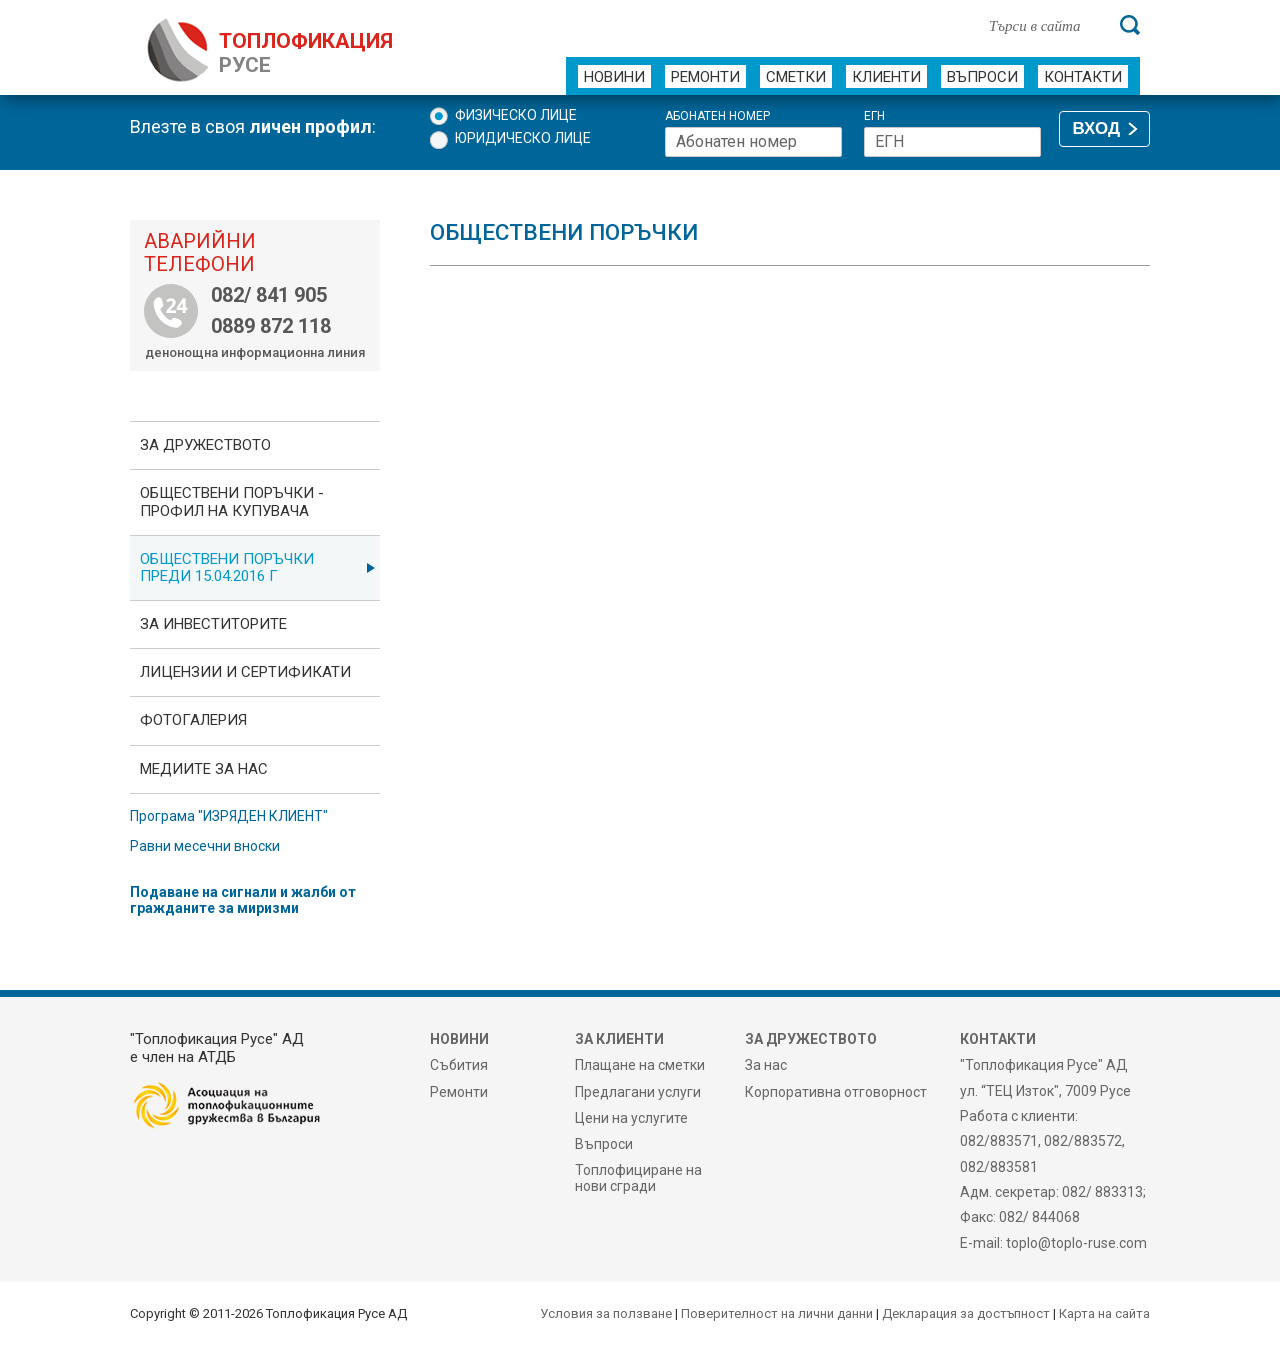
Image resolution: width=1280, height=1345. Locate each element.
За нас (766, 1065)
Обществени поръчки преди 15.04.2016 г (227, 567)
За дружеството (205, 445)
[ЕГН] (952, 142)
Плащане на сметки (640, 1065)
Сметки (796, 77)
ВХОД (1096, 128)
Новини (614, 77)
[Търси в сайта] (1044, 25)
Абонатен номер (717, 116)
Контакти (1083, 77)
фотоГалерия (193, 720)
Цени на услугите (631, 1118)
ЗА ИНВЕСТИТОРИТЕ (213, 624)
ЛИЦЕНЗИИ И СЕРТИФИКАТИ (245, 672)
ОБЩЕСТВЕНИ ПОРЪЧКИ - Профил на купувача (232, 501)
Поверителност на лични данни (777, 1313)
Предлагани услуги (638, 1092)
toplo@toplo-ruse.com (1076, 1243)
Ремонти (705, 77)
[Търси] (1130, 25)
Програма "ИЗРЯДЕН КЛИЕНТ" (229, 816)
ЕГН (874, 116)
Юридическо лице (523, 138)
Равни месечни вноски (205, 846)
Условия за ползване (606, 1313)
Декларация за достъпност (966, 1313)
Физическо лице (516, 115)
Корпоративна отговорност (836, 1092)
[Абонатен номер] (753, 142)
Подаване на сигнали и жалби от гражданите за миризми (243, 900)
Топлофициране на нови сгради (638, 1178)
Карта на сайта (1104, 1313)
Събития (459, 1065)
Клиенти (886, 77)
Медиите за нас (204, 769)
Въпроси (982, 77)
